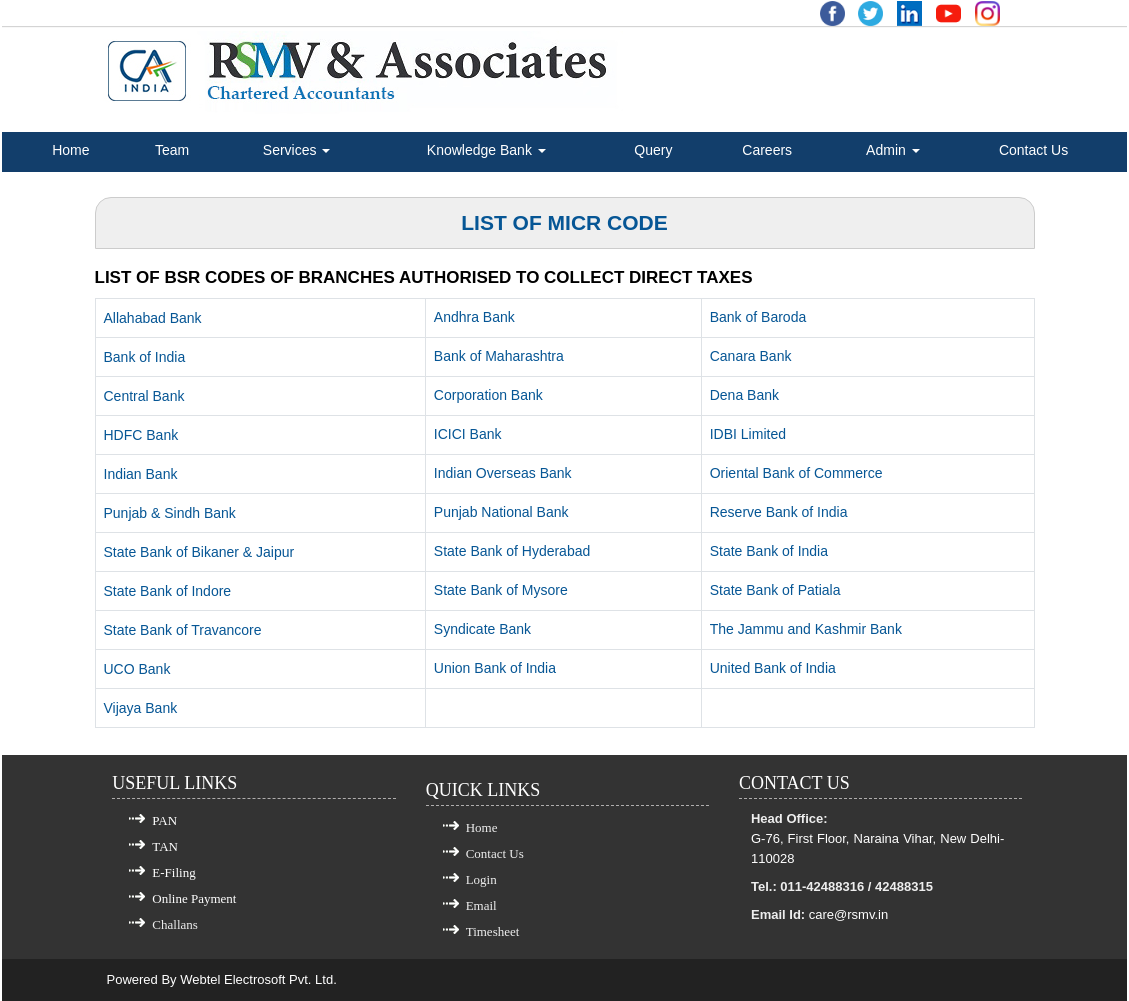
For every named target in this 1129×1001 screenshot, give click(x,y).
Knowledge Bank (486, 150)
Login (481, 879)
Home (70, 150)
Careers (767, 150)
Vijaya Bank (141, 708)
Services (297, 150)
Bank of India (145, 357)
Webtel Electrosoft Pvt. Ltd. (258, 979)
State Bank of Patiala (775, 590)
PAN (164, 820)
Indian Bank (141, 474)
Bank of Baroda (758, 317)
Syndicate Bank (482, 629)
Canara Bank (751, 356)
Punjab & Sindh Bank (170, 513)
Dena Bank (744, 395)
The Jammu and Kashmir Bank (806, 629)
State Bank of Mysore (501, 590)
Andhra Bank (474, 317)
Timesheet (493, 931)
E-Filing (173, 872)
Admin (893, 150)
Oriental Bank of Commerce (796, 473)
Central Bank (144, 396)
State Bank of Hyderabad (512, 551)
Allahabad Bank (153, 318)
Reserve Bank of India (779, 512)
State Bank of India (769, 551)
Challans (175, 924)
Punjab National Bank (501, 512)
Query (653, 150)
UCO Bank (137, 669)
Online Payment (194, 898)
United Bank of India (773, 668)
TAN (165, 846)
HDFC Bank (141, 435)
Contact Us (1033, 150)
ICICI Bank (468, 434)
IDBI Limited (748, 434)
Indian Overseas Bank (503, 473)
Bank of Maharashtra (499, 356)
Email (481, 905)
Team (172, 150)
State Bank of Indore (168, 591)
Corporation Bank (488, 395)
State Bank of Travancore (183, 630)
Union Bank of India (495, 668)
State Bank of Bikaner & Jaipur (199, 552)
